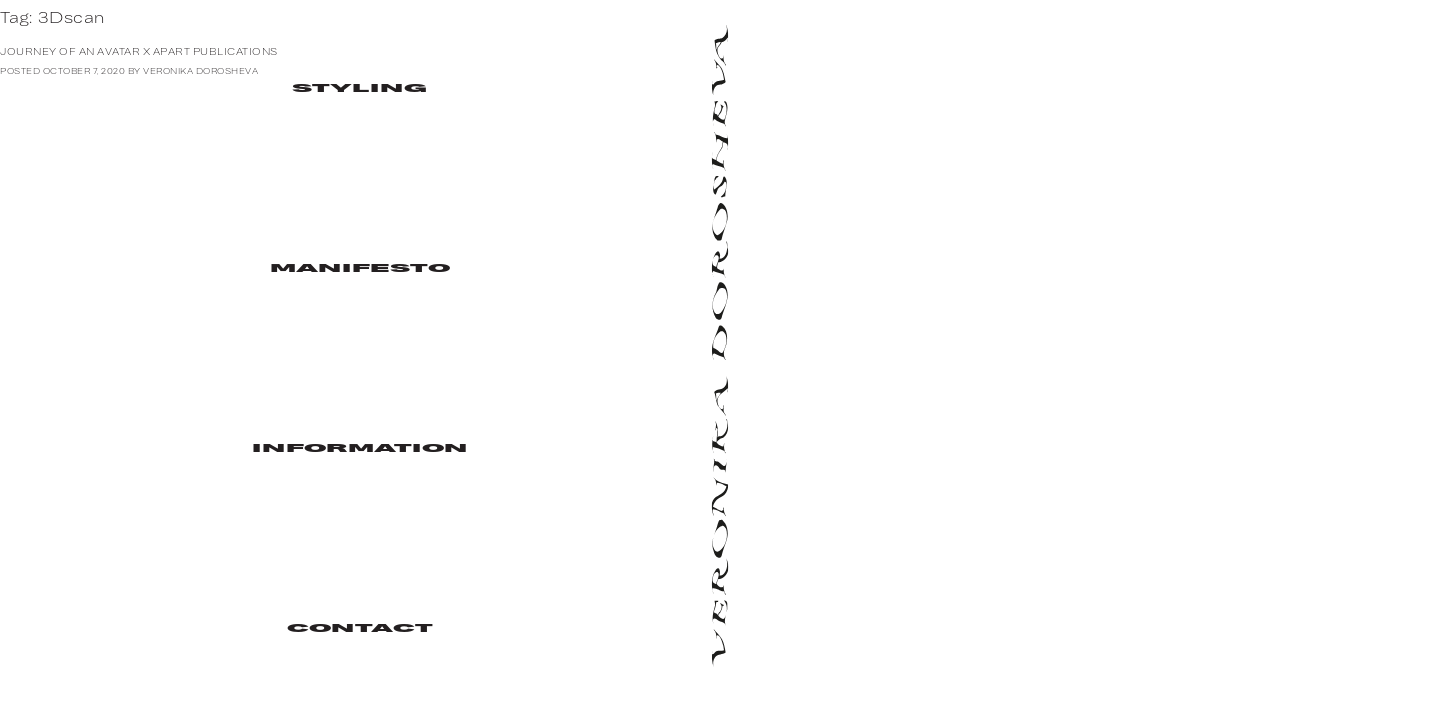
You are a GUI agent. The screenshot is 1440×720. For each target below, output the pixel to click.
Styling (360, 89)
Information (360, 449)
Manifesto (360, 269)
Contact (360, 629)
